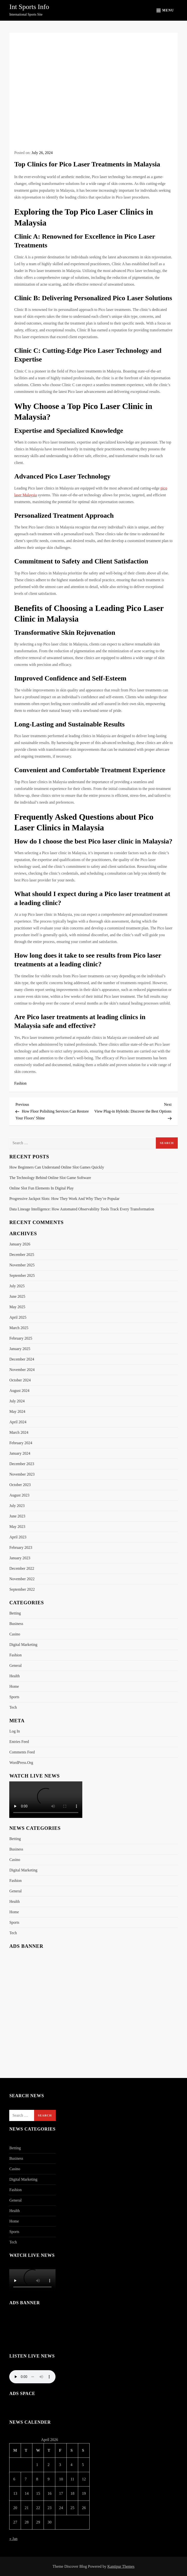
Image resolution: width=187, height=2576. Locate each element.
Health (14, 1676)
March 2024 (18, 1432)
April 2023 (17, 1537)
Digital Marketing (23, 1644)
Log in (14, 1731)
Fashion (20, 1083)
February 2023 (20, 1547)
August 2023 (19, 1495)
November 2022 (22, 1579)
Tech (13, 1707)
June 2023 (17, 1516)
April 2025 (17, 1317)
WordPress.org (21, 1762)
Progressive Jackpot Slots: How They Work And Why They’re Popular (64, 1199)
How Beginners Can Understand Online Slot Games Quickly (56, 1167)
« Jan (13, 2539)
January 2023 (19, 1558)
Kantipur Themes (120, 2566)
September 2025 (22, 1275)
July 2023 (17, 1506)
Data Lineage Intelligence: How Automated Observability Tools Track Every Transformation (81, 1209)
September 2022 (22, 1589)
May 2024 (17, 1411)
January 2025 (19, 1349)
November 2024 (22, 1370)
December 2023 (21, 1464)
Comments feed (22, 1752)
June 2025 (17, 1296)
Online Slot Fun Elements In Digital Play (41, 1188)
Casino (14, 1634)
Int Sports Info (29, 6)
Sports (14, 1697)
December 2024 (21, 1359)
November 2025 (22, 1265)
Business (16, 1624)
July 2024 (17, 1401)
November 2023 (22, 1474)
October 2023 (20, 1485)
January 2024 (19, 1453)
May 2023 (17, 1526)
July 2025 (17, 1286)
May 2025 (17, 1307)
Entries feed (19, 1742)
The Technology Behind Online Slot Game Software (50, 1178)
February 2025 (20, 1338)
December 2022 (21, 1568)
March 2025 (18, 1328)
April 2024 (17, 1422)
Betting (15, 1613)
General (15, 1665)
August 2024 (19, 1390)
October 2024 (20, 1380)
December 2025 (21, 1254)
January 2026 (19, 1244)
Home (14, 1686)
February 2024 (20, 1443)
